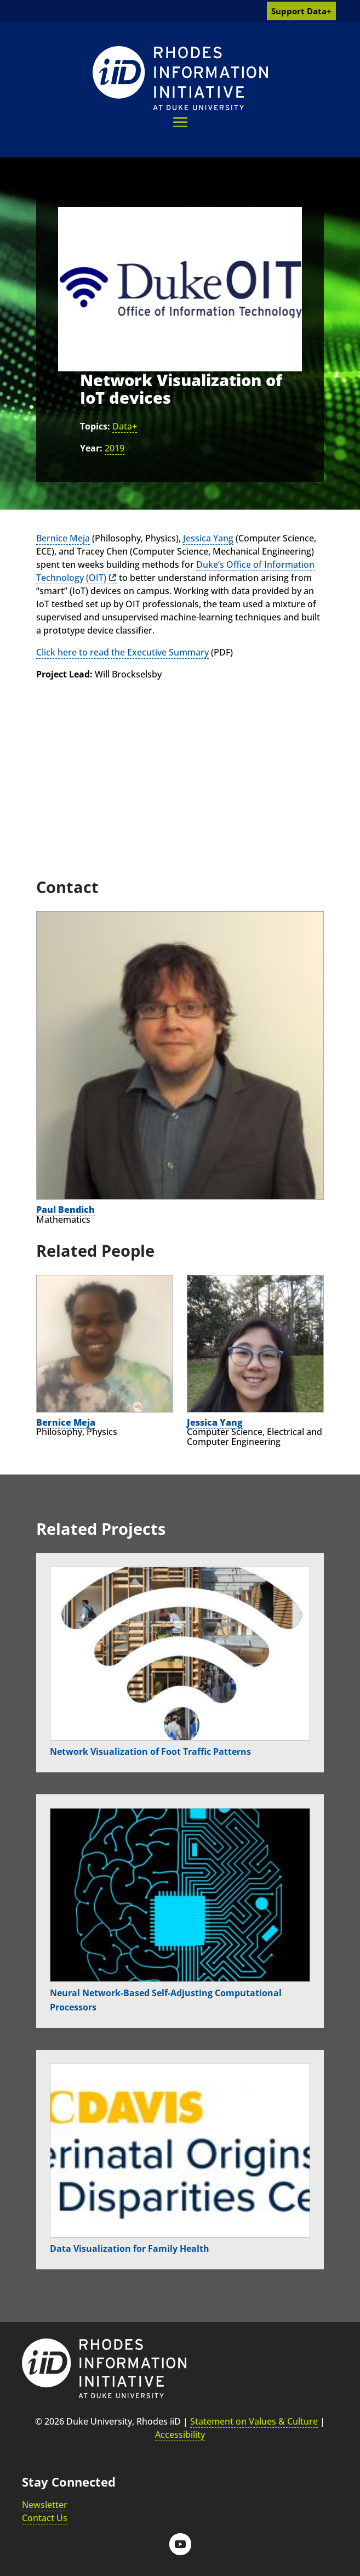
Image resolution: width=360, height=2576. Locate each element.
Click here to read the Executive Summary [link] (122, 652)
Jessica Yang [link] (208, 538)
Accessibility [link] (180, 2434)
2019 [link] (114, 448)
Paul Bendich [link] (65, 1210)
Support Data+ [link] (301, 10)
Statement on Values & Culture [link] (254, 2421)
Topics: (95, 426)
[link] (180, 78)
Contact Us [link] (44, 2518)
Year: (91, 448)
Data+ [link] (124, 426)
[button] (180, 122)
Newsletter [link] (44, 2505)
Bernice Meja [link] (63, 538)
